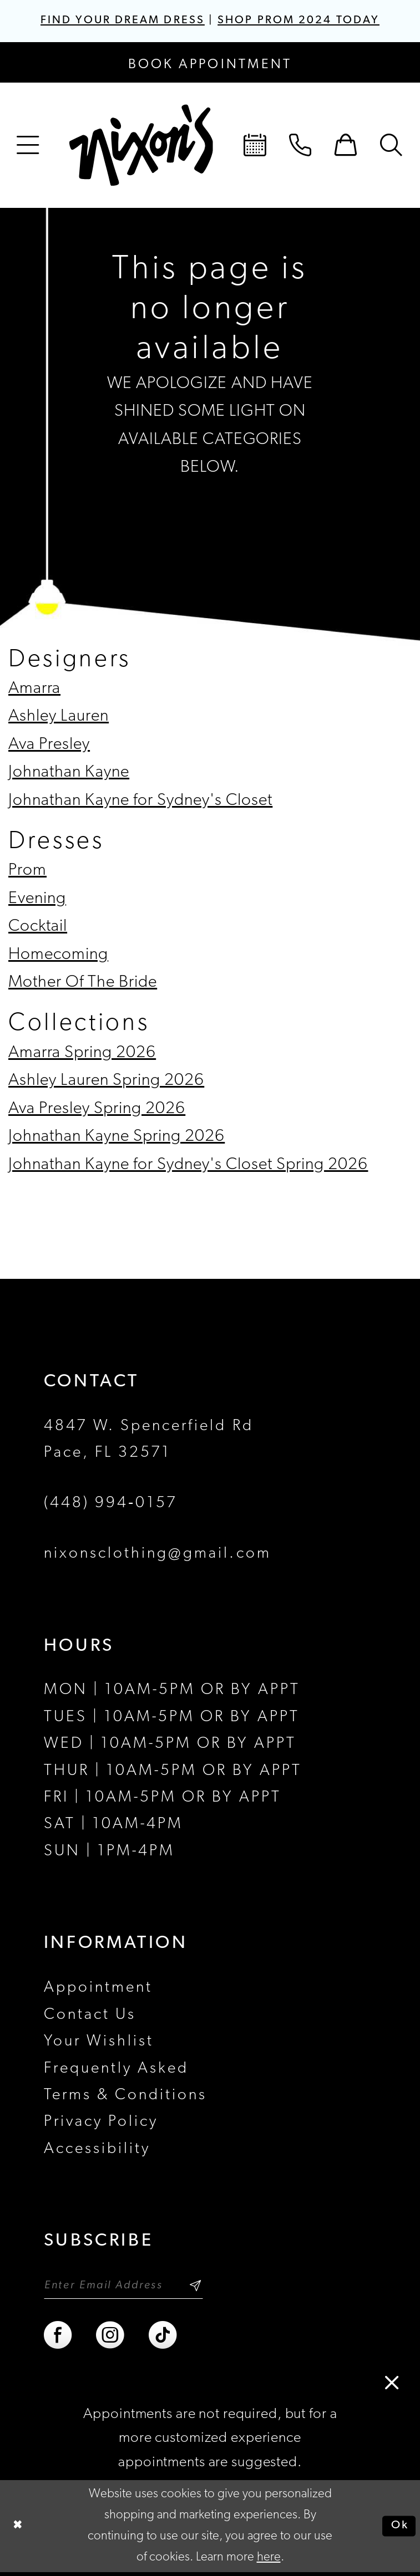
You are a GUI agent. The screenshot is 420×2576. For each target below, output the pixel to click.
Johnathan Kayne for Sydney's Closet (140, 801)
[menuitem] (28, 146)
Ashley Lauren (58, 718)
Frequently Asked (116, 2070)
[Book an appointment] (210, 64)
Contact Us (90, 2016)
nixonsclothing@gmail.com (157, 1555)
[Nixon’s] (140, 146)
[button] (28, 146)
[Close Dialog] (19, 2530)
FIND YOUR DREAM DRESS (115, 21)
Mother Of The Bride (82, 984)
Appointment (98, 1989)
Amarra (34, 689)
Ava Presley (49, 745)
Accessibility (97, 2150)
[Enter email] (132, 2288)
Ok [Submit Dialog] (397, 2529)
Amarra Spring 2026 (82, 1054)
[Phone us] (300, 146)
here (269, 2561)
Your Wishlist (99, 2043)
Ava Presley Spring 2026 (96, 1110)
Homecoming (58, 956)
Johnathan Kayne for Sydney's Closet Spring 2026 (188, 1166)
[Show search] (391, 146)
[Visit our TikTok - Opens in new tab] (164, 2339)
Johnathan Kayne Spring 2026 (116, 1138)
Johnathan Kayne (68, 774)
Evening (37, 900)
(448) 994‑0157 (111, 1505)
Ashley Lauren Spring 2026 (106, 1082)
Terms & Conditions (126, 2096)
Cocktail (37, 928)
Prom (27, 872)
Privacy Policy (101, 2123)
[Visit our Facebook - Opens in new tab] (59, 2339)
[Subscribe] (210, 2288)
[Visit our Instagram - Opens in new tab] (111, 2339)
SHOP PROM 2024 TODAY (306, 21)
